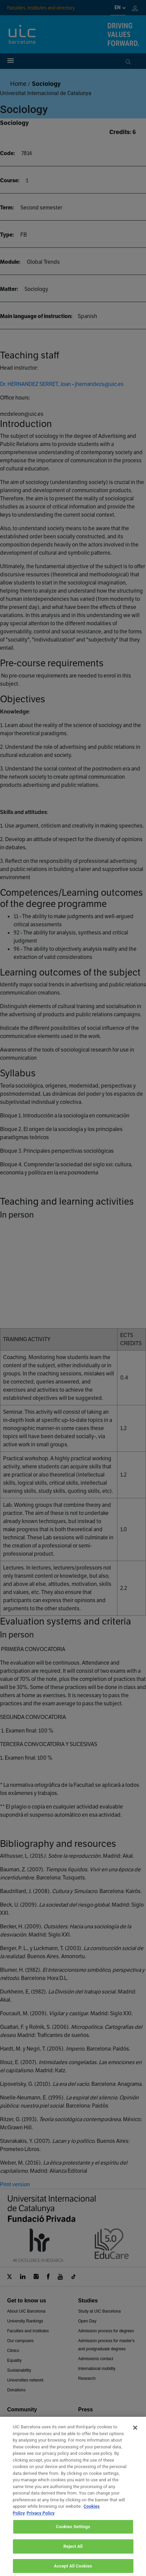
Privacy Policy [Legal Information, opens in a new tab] (40, 2518)
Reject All (73, 2552)
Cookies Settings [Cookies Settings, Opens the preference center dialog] (73, 2532)
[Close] (135, 2433)
